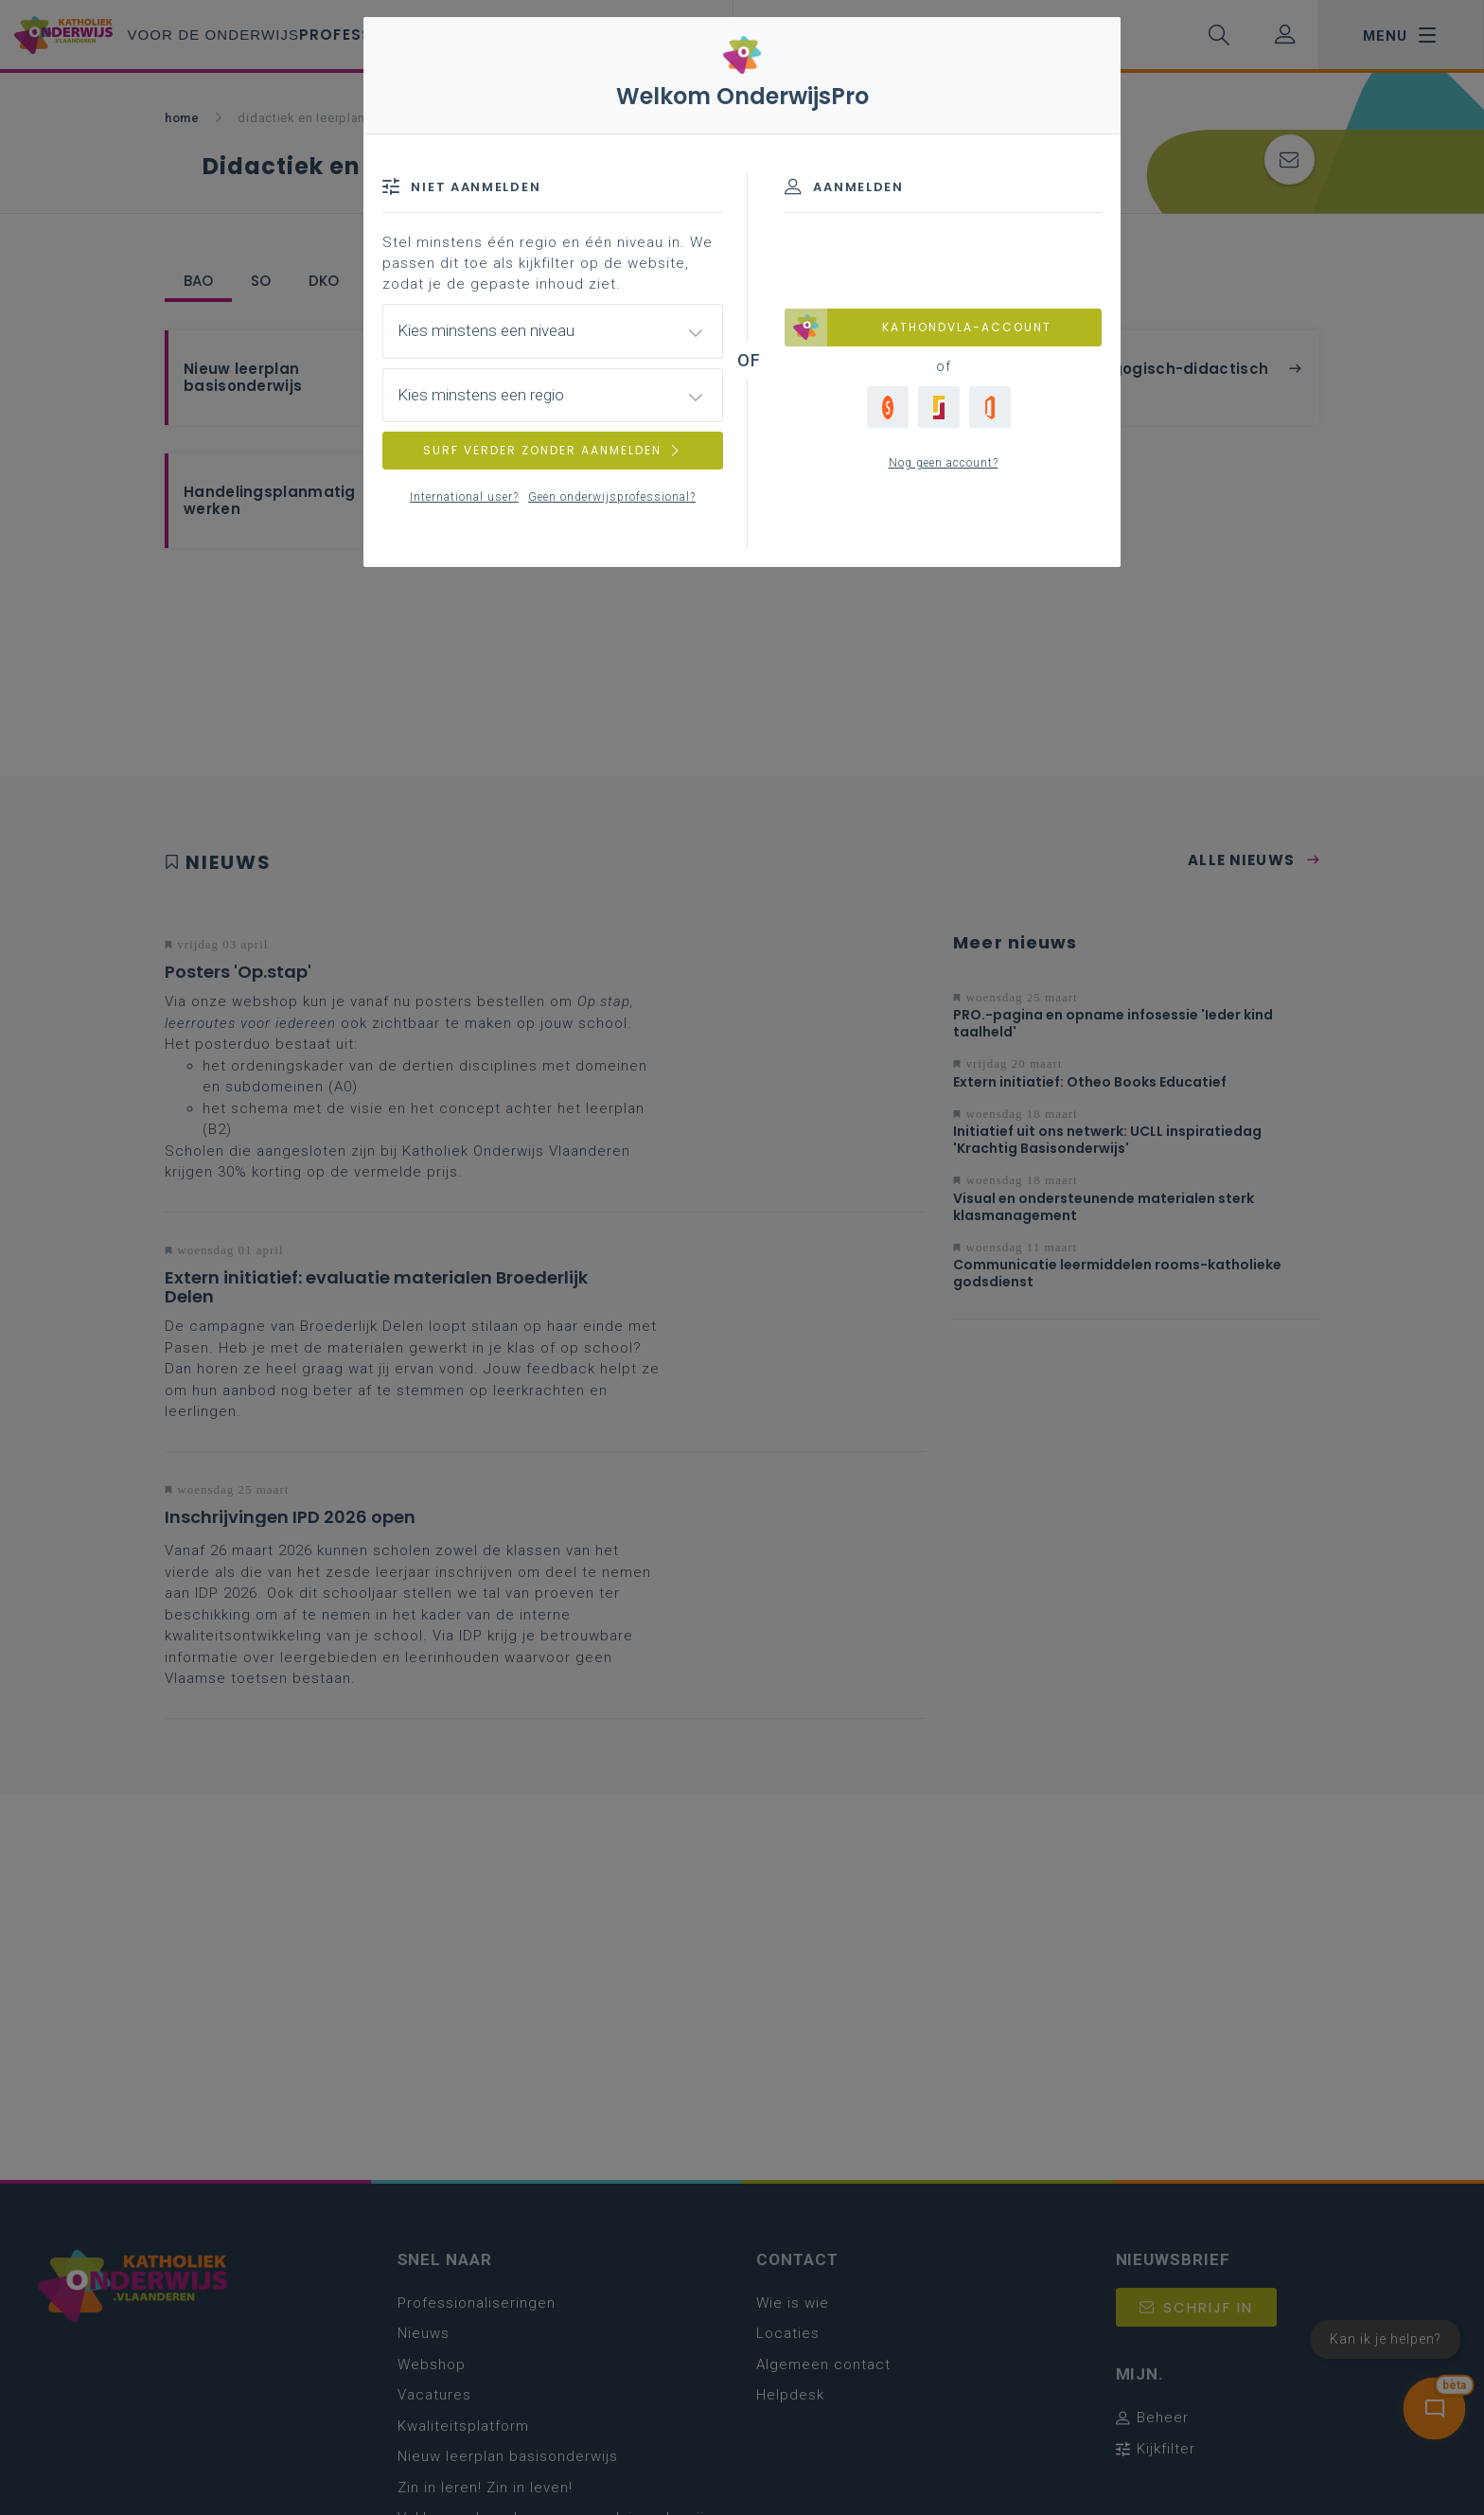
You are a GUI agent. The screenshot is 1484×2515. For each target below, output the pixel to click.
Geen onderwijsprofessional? (612, 497)
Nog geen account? (943, 462)
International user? (464, 497)
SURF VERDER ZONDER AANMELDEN (552, 450)
